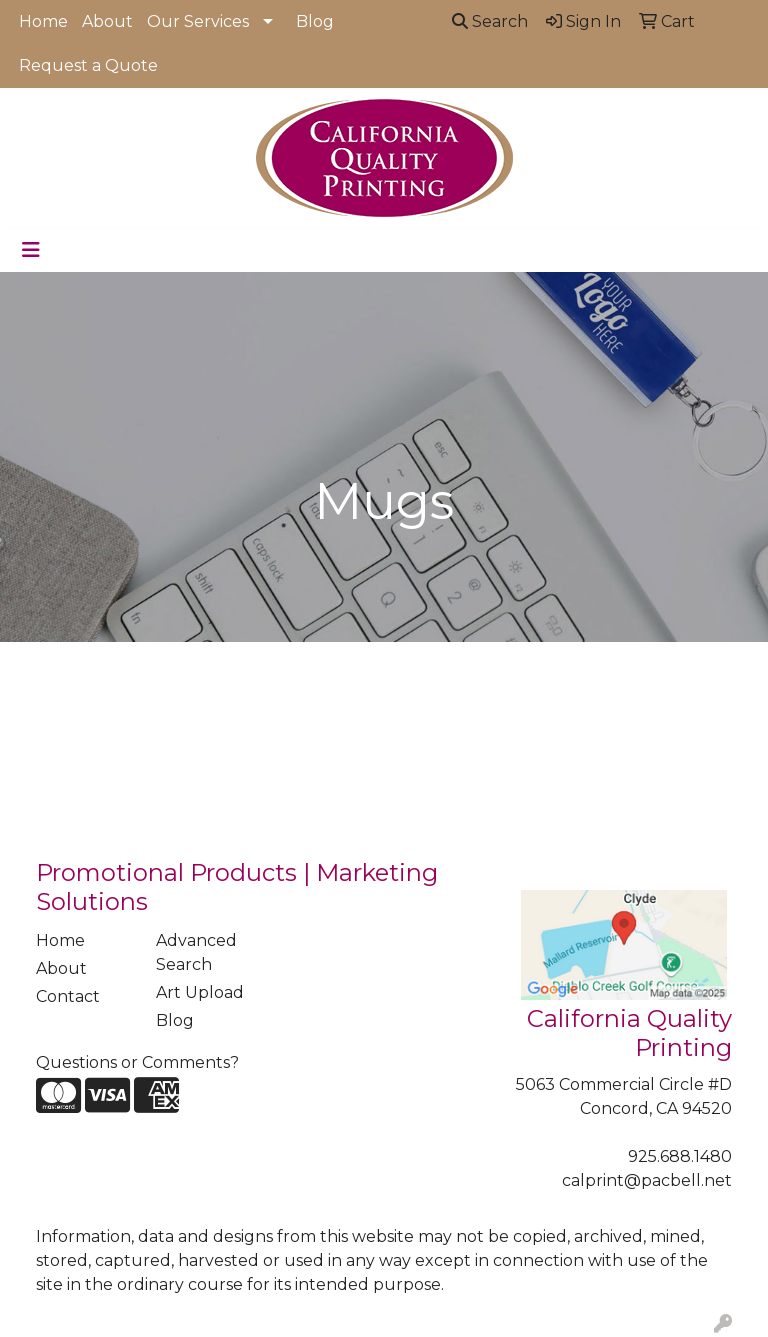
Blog (315, 21)
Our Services (198, 21)
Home (43, 21)
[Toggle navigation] (31, 250)
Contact (68, 996)
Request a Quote (88, 65)
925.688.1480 (680, 1156)
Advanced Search (196, 952)
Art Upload (200, 992)
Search (490, 21)
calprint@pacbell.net (647, 1180)
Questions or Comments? (137, 1062)
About (107, 21)
